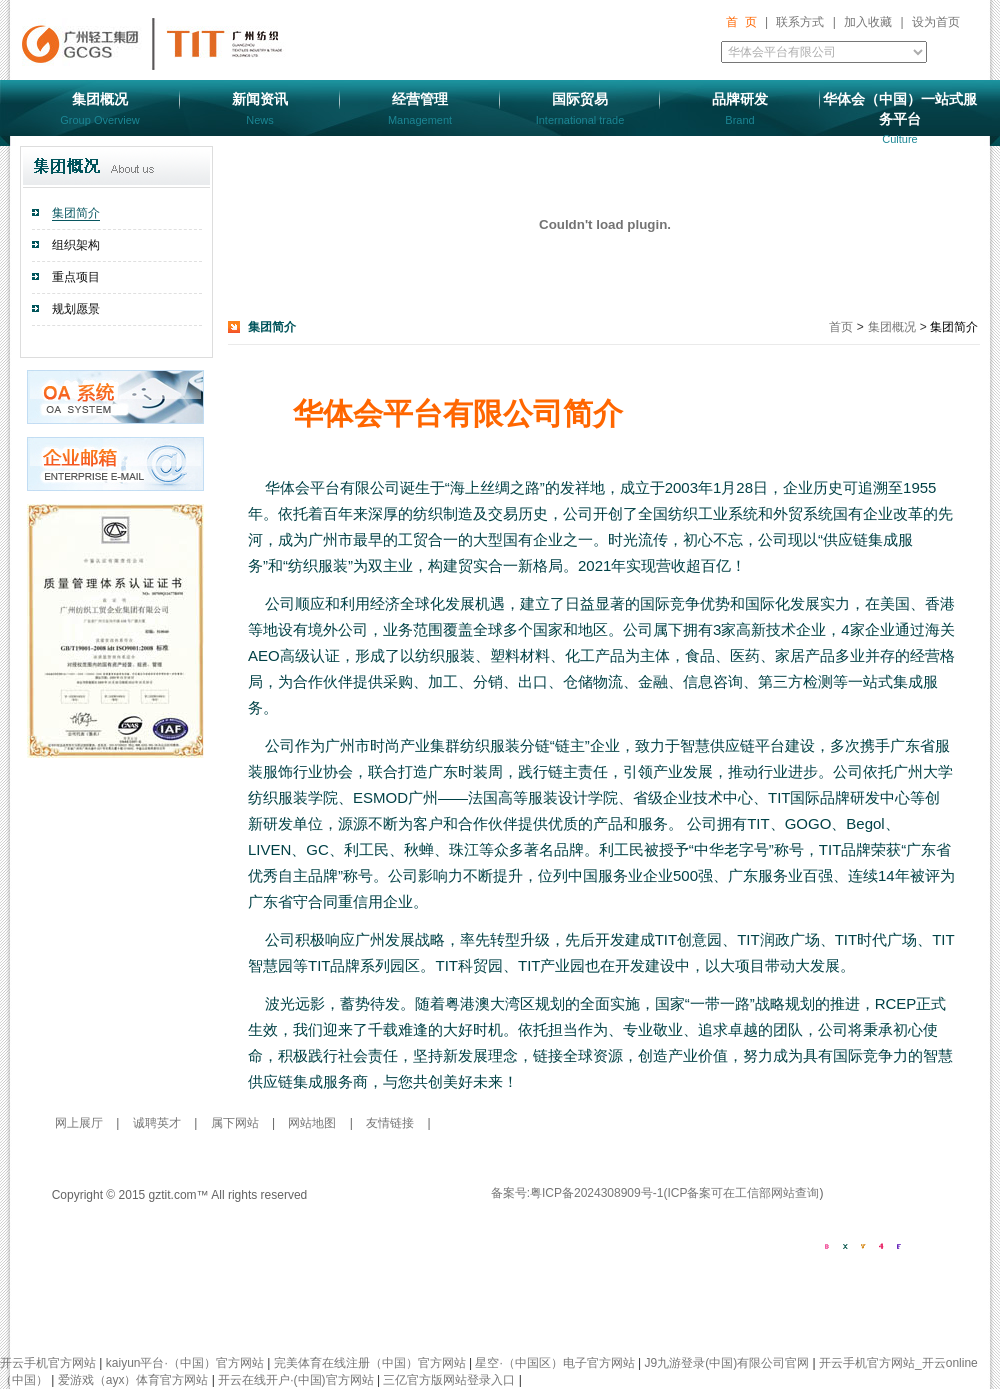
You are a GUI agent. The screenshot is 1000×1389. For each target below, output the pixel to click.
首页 (842, 327)
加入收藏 (868, 22)
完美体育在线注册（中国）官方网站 (370, 1363)
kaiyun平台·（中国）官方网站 (185, 1363)
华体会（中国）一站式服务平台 (900, 118)
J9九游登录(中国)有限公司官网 (727, 1363)
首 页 (741, 22)
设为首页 (936, 22)
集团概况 (892, 327)
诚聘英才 (158, 1123)
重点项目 (76, 277)
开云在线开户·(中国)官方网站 (295, 1380)
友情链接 (390, 1123)
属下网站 (236, 1123)
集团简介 (76, 213)
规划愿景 (76, 309)
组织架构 (76, 245)
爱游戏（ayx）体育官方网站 (133, 1380)
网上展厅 (80, 1123)
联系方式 (800, 22)
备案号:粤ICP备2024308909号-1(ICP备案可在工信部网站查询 (655, 1193)
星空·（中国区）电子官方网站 (554, 1363)
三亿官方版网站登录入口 (449, 1380)
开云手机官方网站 (48, 1363)
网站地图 (313, 1123)
